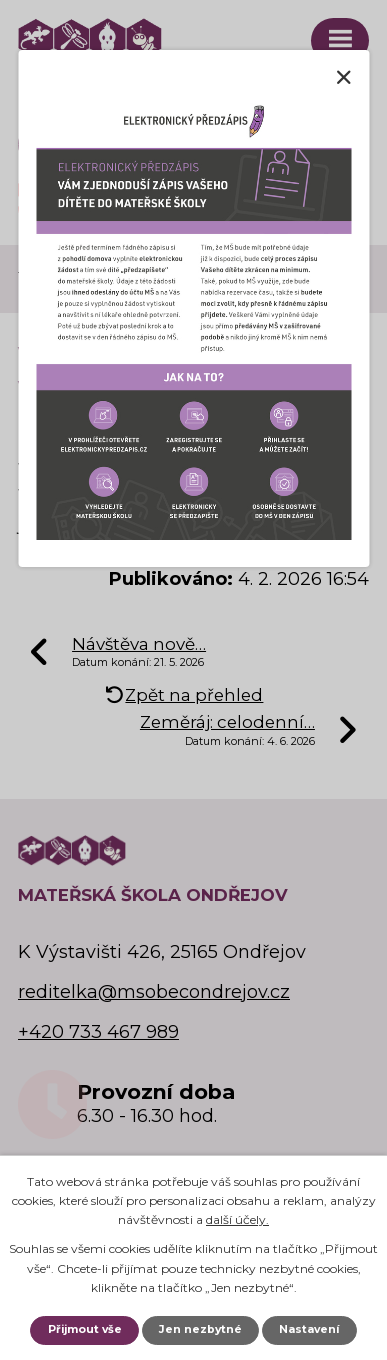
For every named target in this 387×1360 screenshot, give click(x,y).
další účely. (237, 1219)
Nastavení (309, 1329)
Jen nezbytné (200, 1329)
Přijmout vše (85, 1329)
